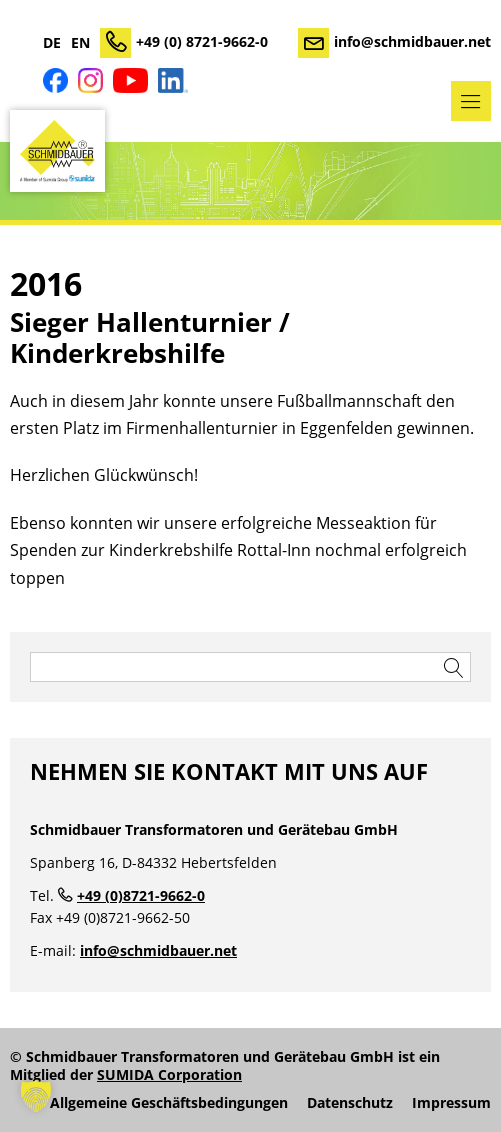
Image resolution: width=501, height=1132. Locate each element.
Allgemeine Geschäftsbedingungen (169, 1103)
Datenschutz (350, 1103)
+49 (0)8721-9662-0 (141, 895)
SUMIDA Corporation (169, 1074)
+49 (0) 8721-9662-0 (202, 41)
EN (80, 43)
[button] (36, 1096)
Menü (471, 101)
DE (52, 43)
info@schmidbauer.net (412, 41)
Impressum (451, 1103)
